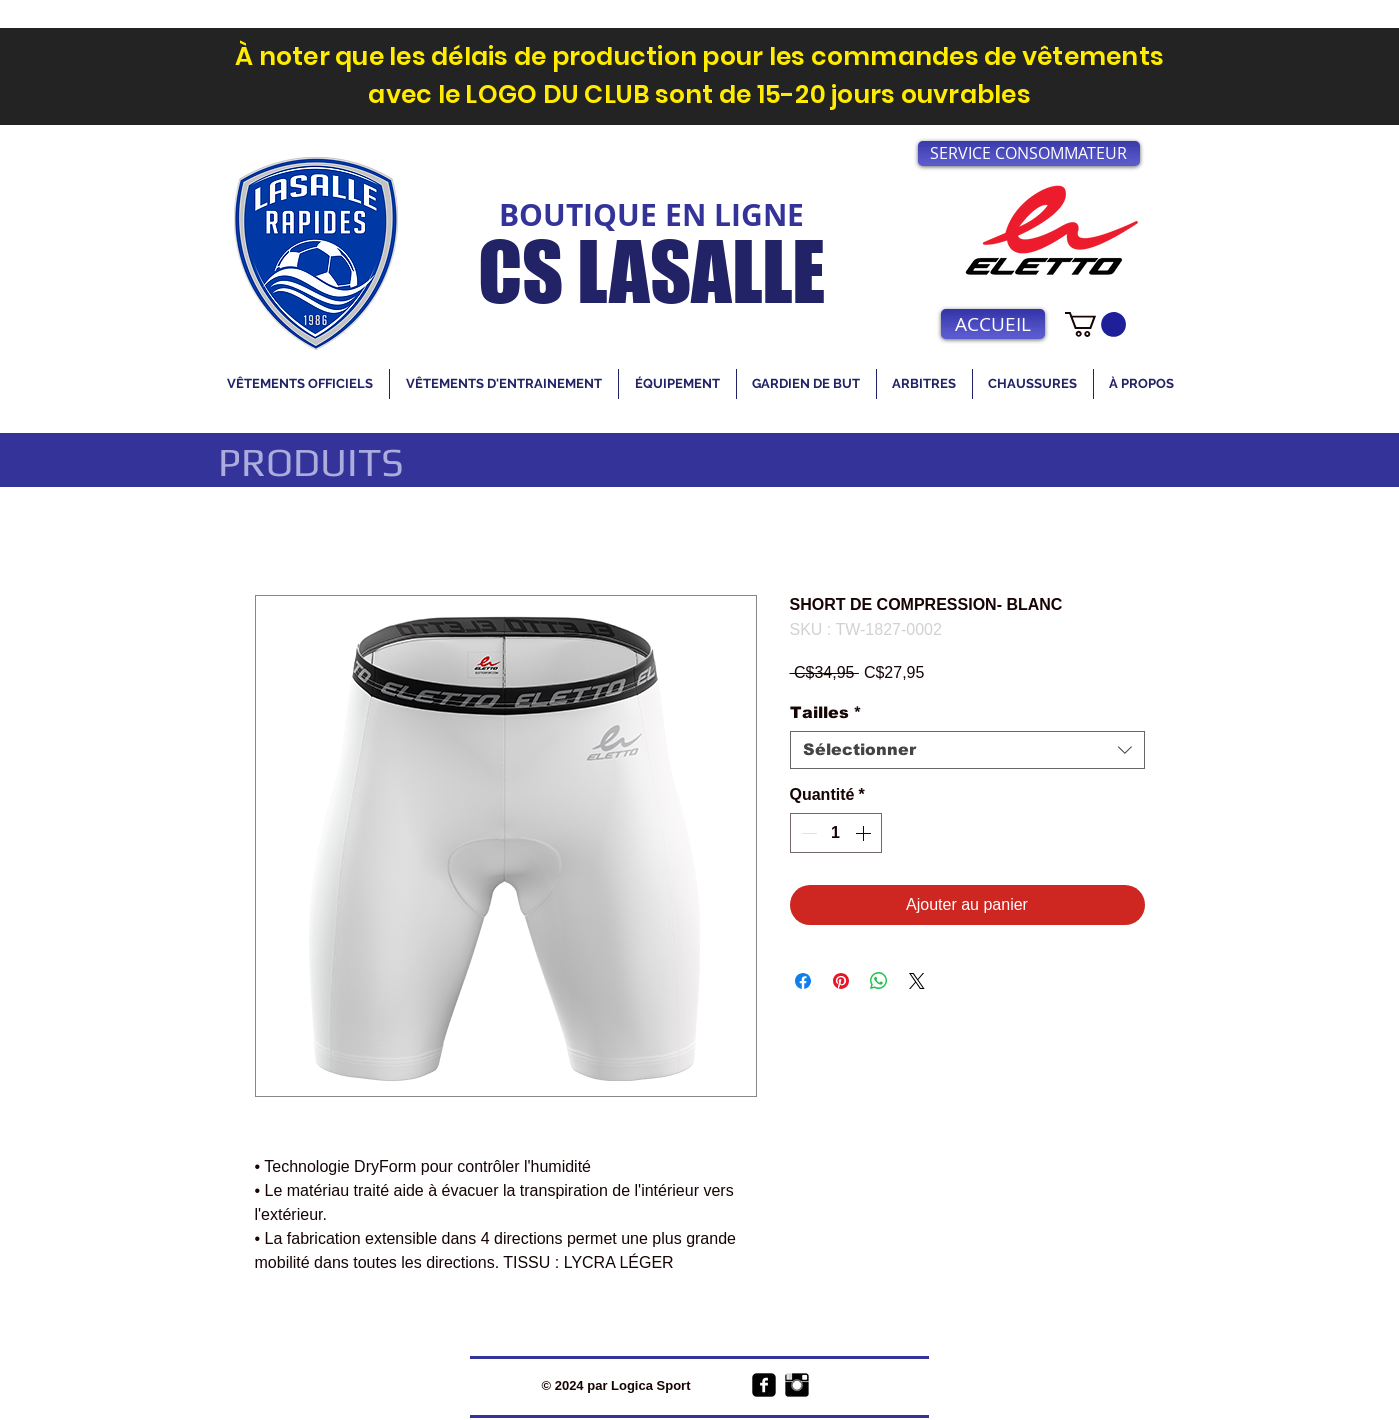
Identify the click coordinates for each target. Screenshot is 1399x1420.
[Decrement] (807, 833)
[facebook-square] (764, 1385)
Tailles (826, 712)
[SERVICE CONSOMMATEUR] (1029, 153)
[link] (1095, 324)
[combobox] (967, 750)
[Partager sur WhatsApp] (879, 981)
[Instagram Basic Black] (797, 1385)
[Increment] (865, 833)
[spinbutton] (836, 833)
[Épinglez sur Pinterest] (841, 981)
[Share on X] (917, 981)
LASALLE (701, 271)
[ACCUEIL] (993, 324)
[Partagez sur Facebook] (803, 981)
